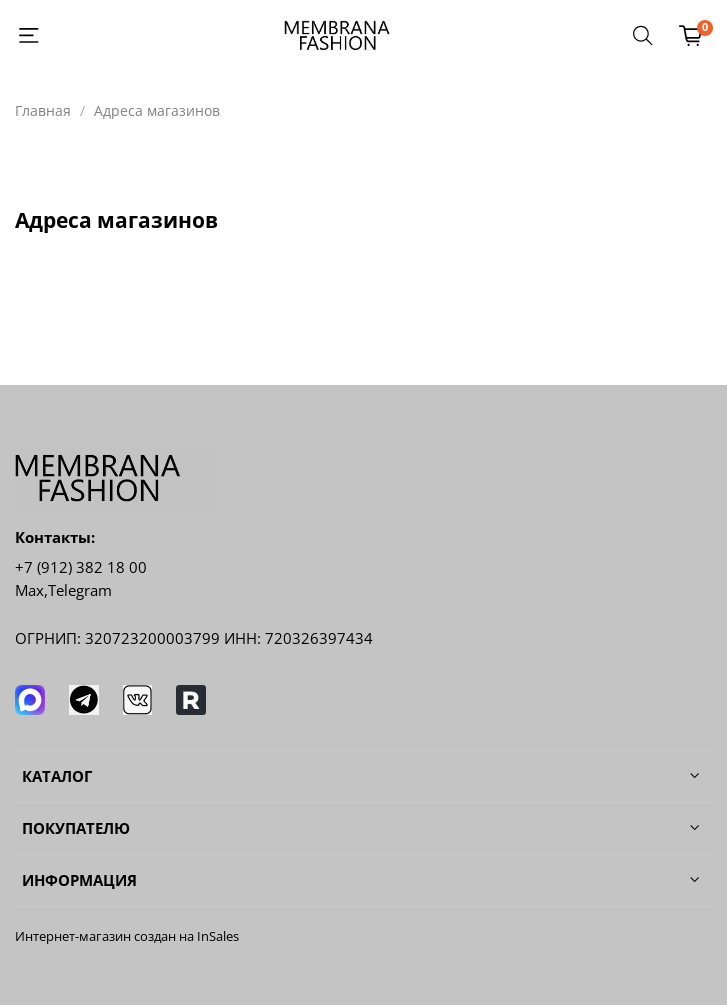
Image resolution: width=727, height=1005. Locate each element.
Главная (43, 110)
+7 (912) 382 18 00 (81, 567)
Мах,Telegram (63, 590)
